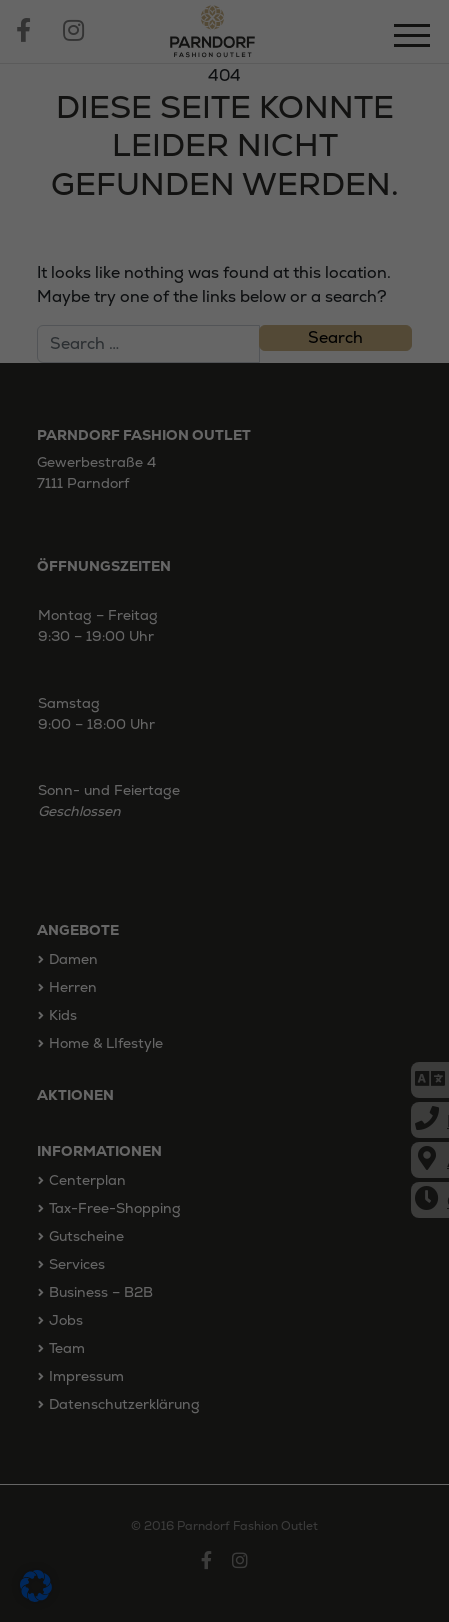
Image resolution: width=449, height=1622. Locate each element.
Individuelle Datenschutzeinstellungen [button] (224, 1129)
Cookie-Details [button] (130, 1182)
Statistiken (214, 896)
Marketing (332, 896)
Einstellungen (200, 828)
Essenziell (100, 896)
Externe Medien (217, 929)
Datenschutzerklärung (127, 807)
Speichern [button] (225, 1060)
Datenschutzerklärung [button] (233, 1182)
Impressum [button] (328, 1182)
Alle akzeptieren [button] (224, 1001)
